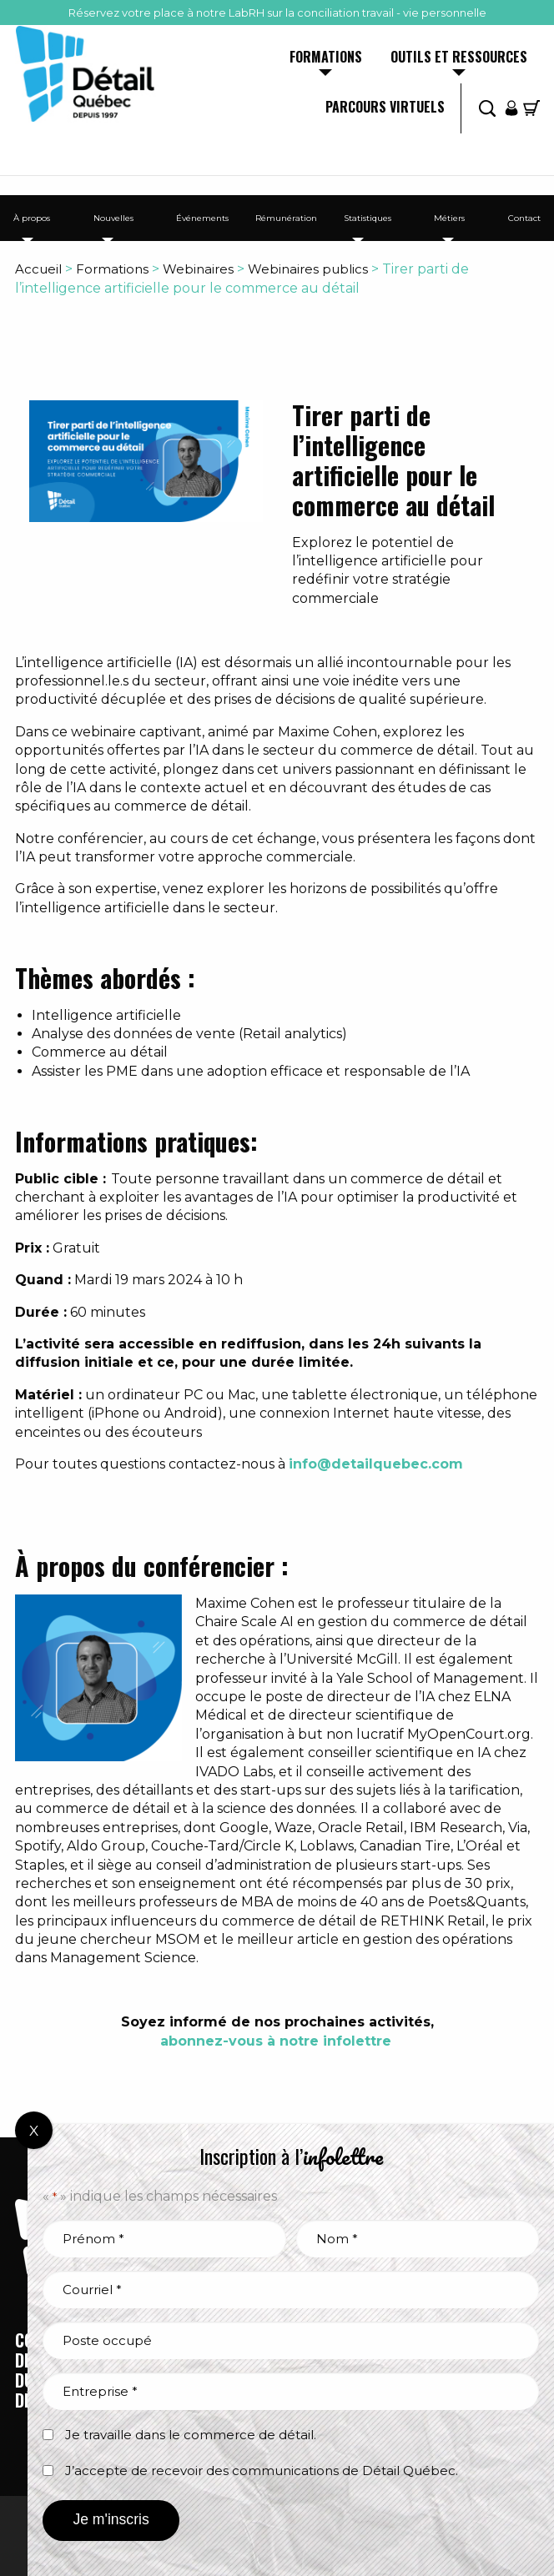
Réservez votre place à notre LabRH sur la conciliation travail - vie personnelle (277, 12)
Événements (202, 218)
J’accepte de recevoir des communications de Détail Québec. (261, 2470)
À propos (31, 218)
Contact (524, 218)
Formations (326, 58)
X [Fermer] (33, 2130)
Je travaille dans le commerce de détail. (190, 2435)
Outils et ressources (458, 58)
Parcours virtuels (385, 108)
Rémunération (286, 218)
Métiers (449, 218)
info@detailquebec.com (376, 1464)
